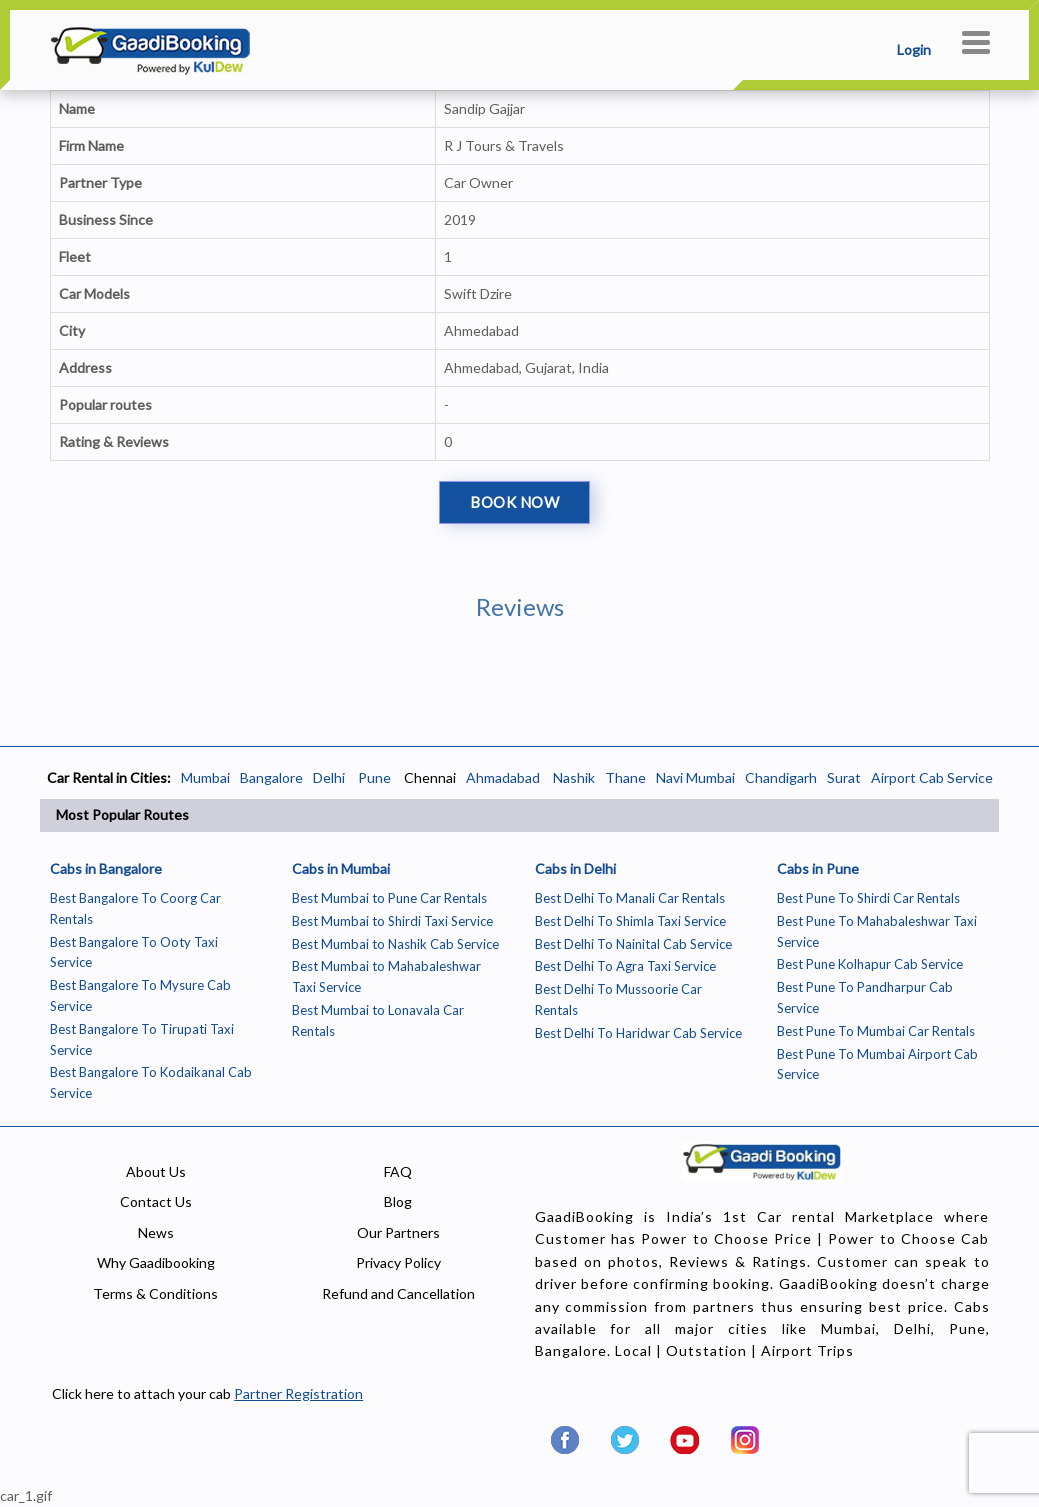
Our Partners (398, 1232)
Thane (625, 777)
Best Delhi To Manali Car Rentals (630, 898)
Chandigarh (781, 777)
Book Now (514, 502)
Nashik (574, 777)
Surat (844, 777)
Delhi (329, 777)
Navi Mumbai (695, 777)
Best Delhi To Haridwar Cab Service (638, 1033)
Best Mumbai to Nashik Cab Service (395, 944)
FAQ (398, 1171)
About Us (156, 1171)
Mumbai (205, 777)
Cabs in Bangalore (106, 868)
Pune (373, 777)
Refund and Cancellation (398, 1293)
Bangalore (271, 777)
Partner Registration (298, 1393)
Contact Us (156, 1201)
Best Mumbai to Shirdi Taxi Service (392, 921)
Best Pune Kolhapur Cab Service (870, 964)
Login (914, 49)
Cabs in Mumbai (341, 868)
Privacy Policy (398, 1262)
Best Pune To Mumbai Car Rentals (876, 1031)
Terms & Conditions (155, 1293)
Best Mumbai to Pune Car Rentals (389, 898)
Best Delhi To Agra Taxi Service (625, 966)
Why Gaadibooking (156, 1262)
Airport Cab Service (932, 777)
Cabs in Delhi (575, 868)
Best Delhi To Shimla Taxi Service (630, 921)
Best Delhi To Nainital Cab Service (633, 944)
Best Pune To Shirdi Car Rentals (868, 898)
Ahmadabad (503, 777)
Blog (398, 1201)
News (156, 1232)
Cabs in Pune (818, 868)
